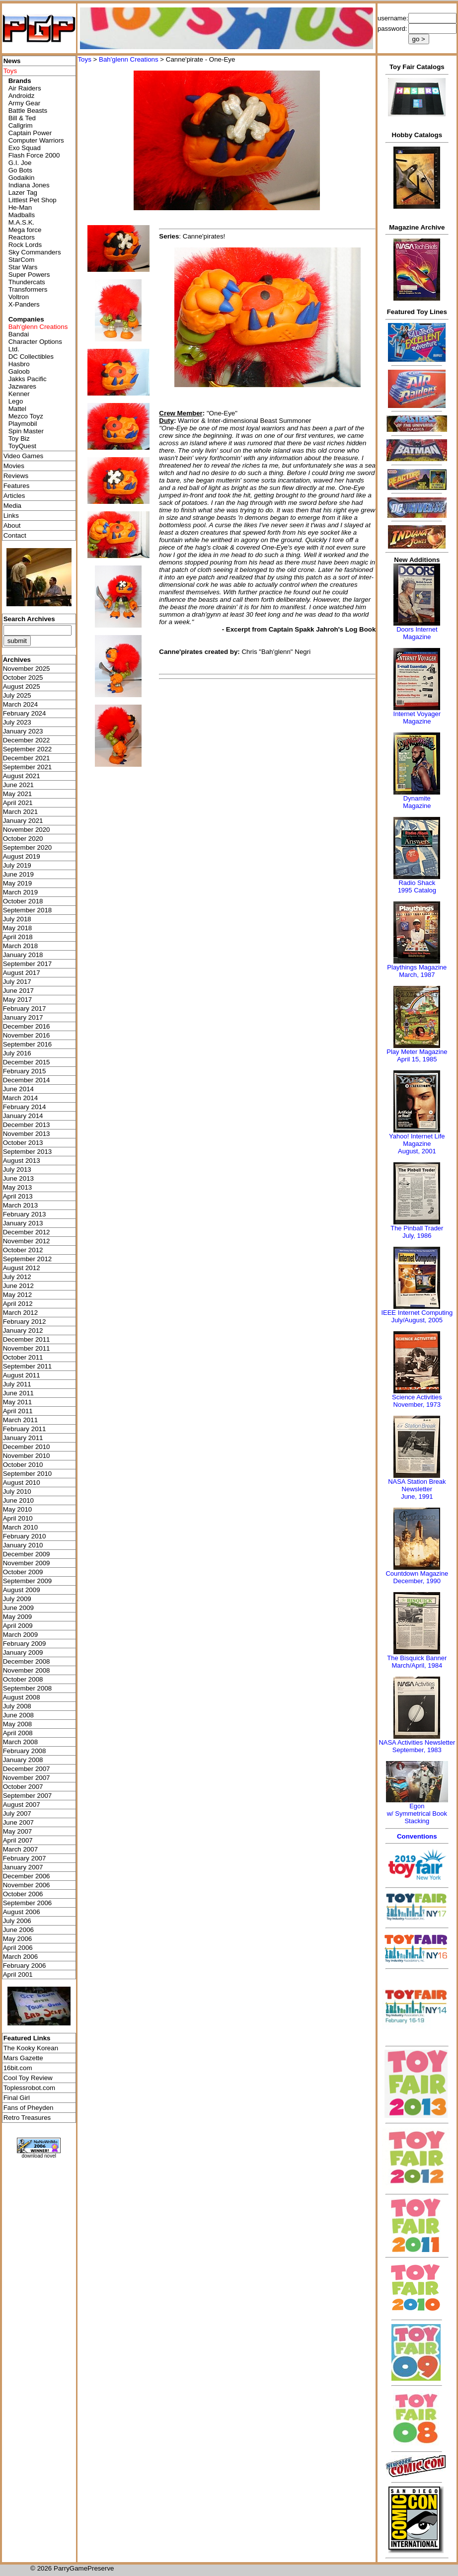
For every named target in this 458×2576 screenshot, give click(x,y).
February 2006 (24, 1965)
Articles (14, 495)
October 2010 (23, 1464)
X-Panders (24, 304)
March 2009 (20, 1634)
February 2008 (24, 1751)
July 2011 (17, 1384)
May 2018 (17, 928)
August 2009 (21, 1590)
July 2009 (17, 1599)
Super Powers (29, 274)
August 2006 (21, 1912)
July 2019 (17, 865)
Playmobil (22, 423)
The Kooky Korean (30, 2048)
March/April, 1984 (416, 1665)
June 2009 (18, 1607)
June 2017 (18, 990)
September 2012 (27, 1259)
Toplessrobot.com (29, 2088)
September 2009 (27, 1581)
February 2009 (24, 1643)
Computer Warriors (36, 140)
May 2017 (17, 999)
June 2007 (18, 1822)
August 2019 (21, 856)
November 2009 (26, 1563)
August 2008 (21, 1697)
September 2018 (27, 910)
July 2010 (17, 1491)
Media (12, 505)
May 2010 (17, 1509)
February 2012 (24, 1321)
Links (11, 515)
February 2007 (24, 1858)
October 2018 (23, 901)
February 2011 (24, 1429)
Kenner (19, 394)
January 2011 (23, 1438)
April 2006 (18, 1947)
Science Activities (417, 1397)
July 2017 (17, 981)
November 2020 (26, 829)
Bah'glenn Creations (128, 59)
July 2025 (17, 695)
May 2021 (17, 794)
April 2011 (18, 1411)
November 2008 (26, 1670)
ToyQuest (22, 446)
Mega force (25, 230)
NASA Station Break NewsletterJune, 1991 (417, 1489)
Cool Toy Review (28, 2078)
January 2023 (23, 731)
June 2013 (18, 1178)
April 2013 (18, 1196)
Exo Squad (24, 148)
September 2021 (27, 767)
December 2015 (26, 1062)
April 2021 (18, 802)
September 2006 (27, 1903)
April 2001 (18, 1974)
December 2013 (26, 1124)
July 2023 (17, 722)
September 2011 (27, 1366)
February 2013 (24, 1214)
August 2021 (21, 776)
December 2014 (26, 1080)
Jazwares (22, 386)
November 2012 (26, 1241)
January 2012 (23, 1330)
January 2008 (23, 1760)
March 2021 (20, 811)
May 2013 (17, 1187)
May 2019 (17, 883)
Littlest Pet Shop (32, 200)
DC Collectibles (31, 356)
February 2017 (24, 1008)
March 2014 (20, 1098)
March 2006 (20, 1956)
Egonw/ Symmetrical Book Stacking (417, 1813)
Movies (13, 466)
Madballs (21, 215)
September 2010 (27, 1473)
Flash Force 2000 (34, 155)
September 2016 (27, 1044)
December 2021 (26, 758)
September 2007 (27, 1795)
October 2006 (23, 1894)
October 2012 (23, 1250)
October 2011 (23, 1357)
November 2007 (26, 1777)
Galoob (19, 371)
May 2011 (17, 1402)
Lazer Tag (22, 192)
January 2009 (23, 1652)
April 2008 (18, 1733)
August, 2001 (417, 1151)
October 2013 (23, 1142)
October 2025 (23, 677)
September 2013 (27, 1151)
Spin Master (26, 431)
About (12, 525)
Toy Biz (19, 438)
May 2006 (17, 1938)
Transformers (28, 289)
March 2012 (20, 1312)
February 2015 (24, 1071)
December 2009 (26, 1554)
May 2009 (17, 1616)
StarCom (21, 259)
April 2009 (18, 1625)
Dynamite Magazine (417, 802)
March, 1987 (417, 974)
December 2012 (26, 1232)
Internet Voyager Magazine (417, 717)
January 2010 (23, 1545)
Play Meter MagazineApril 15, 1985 (416, 1055)
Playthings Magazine (417, 967)
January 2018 (23, 955)
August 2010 (21, 1482)
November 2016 (26, 1035)
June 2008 (18, 1715)
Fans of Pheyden (28, 2107)
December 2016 (26, 1026)
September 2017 (27, 963)
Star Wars (23, 267)
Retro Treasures (27, 2117)
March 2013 (20, 1205)
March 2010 (20, 1527)
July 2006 (17, 1921)
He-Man (20, 207)
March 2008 (20, 1742)
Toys (84, 59)
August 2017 (21, 972)
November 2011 (26, 1348)
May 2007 (17, 1831)
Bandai (18, 334)
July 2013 (17, 1169)
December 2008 (26, 1661)
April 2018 (18, 937)
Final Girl (16, 2097)
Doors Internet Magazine (416, 633)
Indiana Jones (29, 185)
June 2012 (18, 1285)
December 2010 (26, 1446)
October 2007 (23, 1786)
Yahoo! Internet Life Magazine (417, 1139)
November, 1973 (417, 1404)
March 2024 (20, 704)
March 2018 (20, 946)
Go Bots (20, 170)
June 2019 (18, 874)
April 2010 (18, 1518)
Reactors (21, 237)
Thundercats (26, 282)
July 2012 (17, 1277)
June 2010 (18, 1500)
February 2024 (24, 713)
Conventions (417, 1836)
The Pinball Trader (416, 1228)
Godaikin (21, 177)
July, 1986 (416, 1235)
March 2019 (20, 892)
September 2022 (27, 749)
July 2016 (17, 1053)
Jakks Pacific (27, 379)
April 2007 (18, 1840)
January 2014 (23, 1116)
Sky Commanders (34, 252)
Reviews (15, 476)
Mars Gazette (23, 2058)
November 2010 (26, 1455)
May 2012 (17, 1294)
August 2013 (21, 1160)
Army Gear (24, 103)
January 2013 (23, 1223)
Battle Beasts (28, 110)
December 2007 (26, 1768)
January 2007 (23, 1867)
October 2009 (23, 1572)
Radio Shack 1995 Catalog (417, 886)
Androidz (21, 95)
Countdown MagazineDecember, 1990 (416, 1577)
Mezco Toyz (25, 416)
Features (16, 485)
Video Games (23, 456)
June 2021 (18, 785)
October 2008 (23, 1679)
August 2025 (21, 686)
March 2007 (20, 1849)
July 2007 (17, 1813)
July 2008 (17, 1706)
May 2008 (17, 1724)
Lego (15, 401)
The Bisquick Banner (417, 1658)
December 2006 (26, 1876)
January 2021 (23, 820)
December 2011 (26, 1339)
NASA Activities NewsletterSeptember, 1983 (417, 1746)
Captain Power (30, 133)
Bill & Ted (22, 118)
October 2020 (23, 838)
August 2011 (21, 1375)
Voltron (18, 297)
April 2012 (18, 1303)
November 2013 (26, 1133)
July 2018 (17, 919)
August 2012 (21, 1268)
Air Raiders (24, 88)
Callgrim (20, 125)
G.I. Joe (20, 162)
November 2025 (26, 668)
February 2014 (24, 1107)
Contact (14, 535)
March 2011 (20, 1420)
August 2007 (21, 1804)
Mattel (17, 408)
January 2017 (23, 1017)
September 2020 (27, 847)
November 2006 (26, 1885)
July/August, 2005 (417, 1320)
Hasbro (19, 364)
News (12, 61)
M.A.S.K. (21, 222)
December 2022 (26, 740)
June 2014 (18, 1089)
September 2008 (27, 1688)
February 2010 (24, 1536)
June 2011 (18, 1393)
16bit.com (17, 2068)
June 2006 (18, 1929)
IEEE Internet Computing (417, 1312)
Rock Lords (25, 244)
